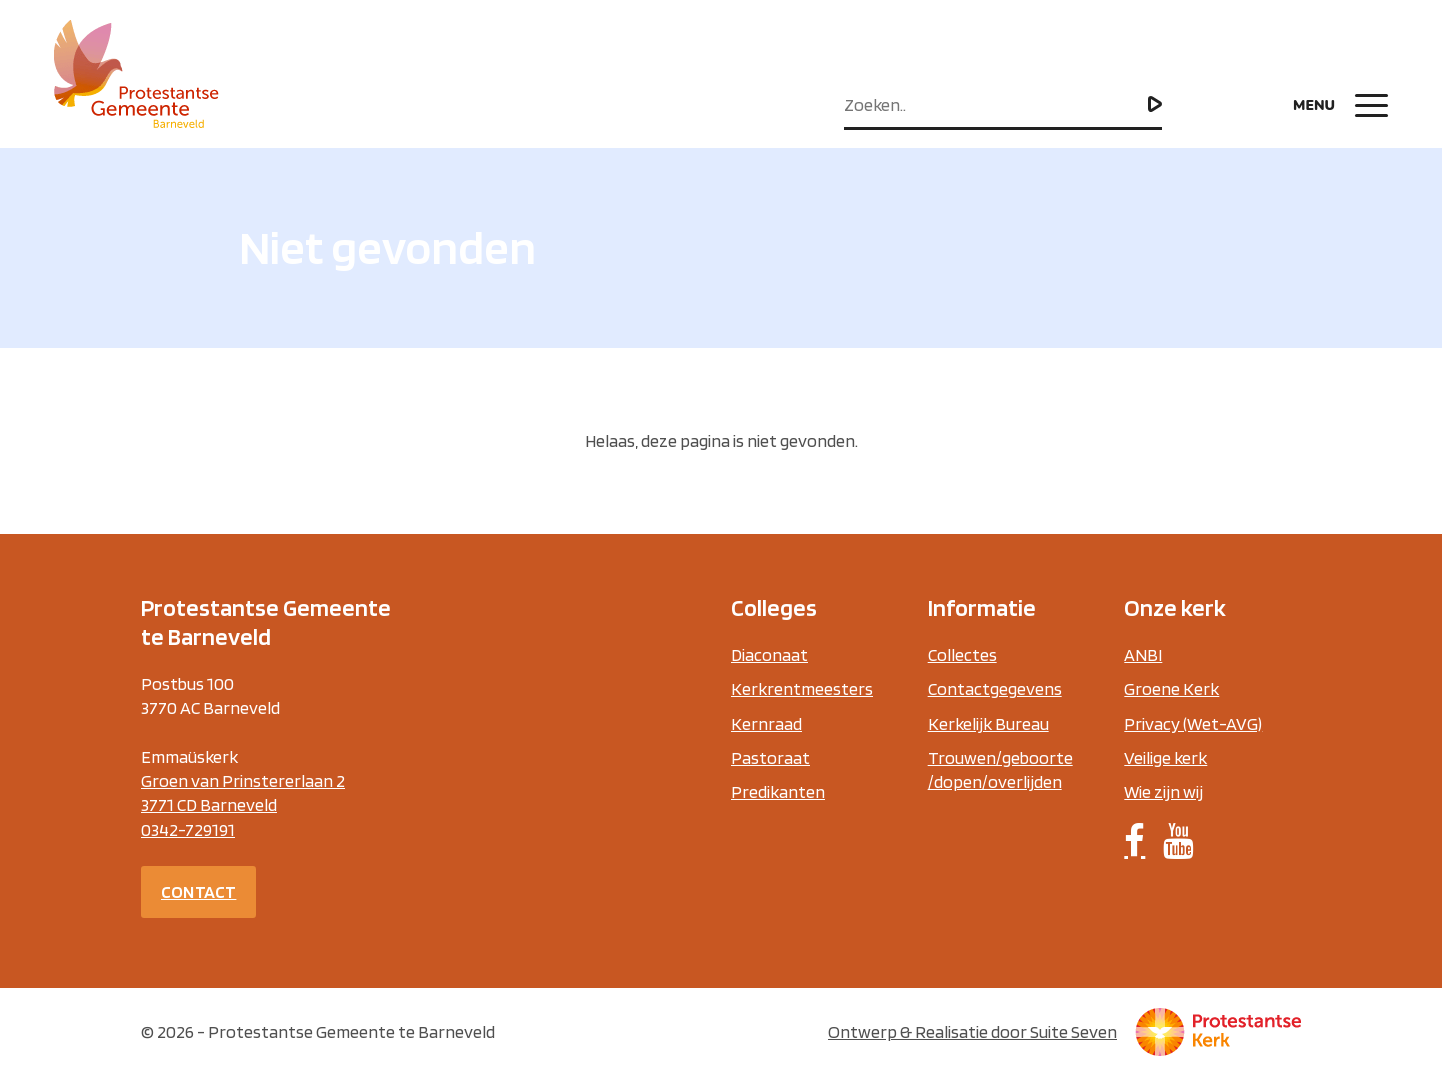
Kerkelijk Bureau (988, 723)
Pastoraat (770, 757)
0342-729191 (188, 829)
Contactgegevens (995, 688)
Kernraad (766, 723)
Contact (198, 891)
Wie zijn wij (1163, 791)
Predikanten (778, 791)
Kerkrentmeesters (802, 688)
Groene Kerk (1171, 688)
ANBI (1143, 654)
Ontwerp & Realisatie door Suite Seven (972, 1031)
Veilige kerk (1165, 757)
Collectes (962, 654)
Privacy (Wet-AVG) (1193, 723)
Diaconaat (769, 654)
